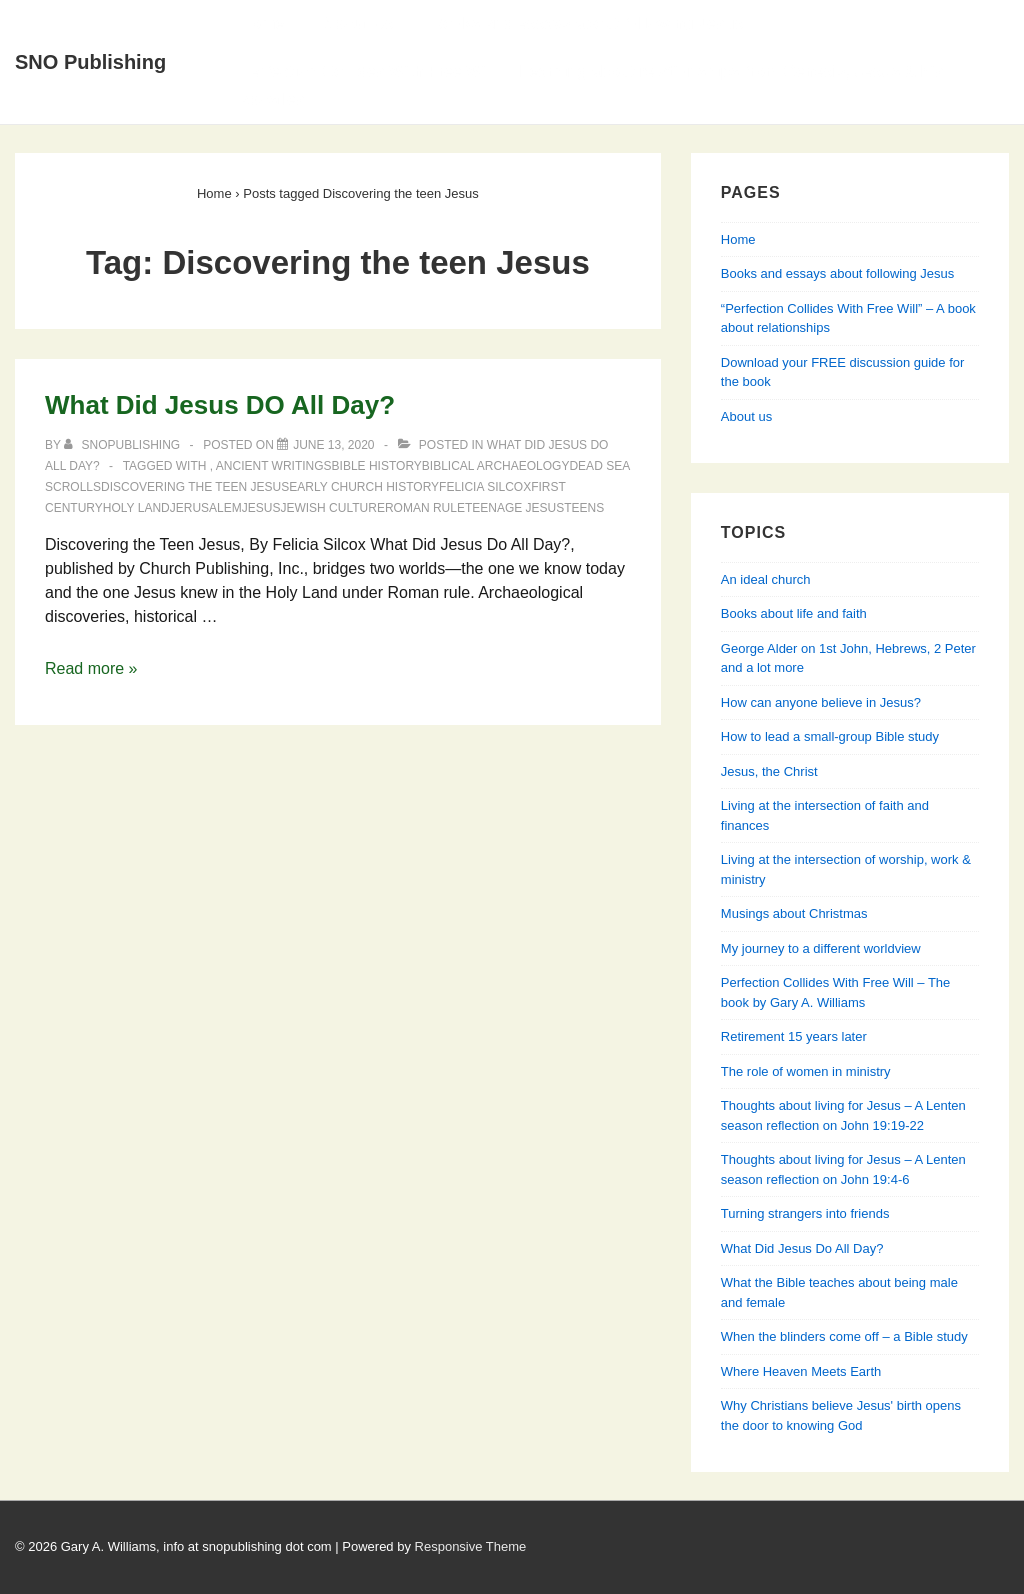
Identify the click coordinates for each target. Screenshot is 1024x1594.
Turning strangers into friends (805, 1213)
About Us (357, 23)
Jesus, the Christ (769, 771)
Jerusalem (206, 508)
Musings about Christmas (794, 913)
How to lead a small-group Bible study (830, 736)
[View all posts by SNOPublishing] (123, 445)
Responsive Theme (471, 1546)
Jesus (261, 508)
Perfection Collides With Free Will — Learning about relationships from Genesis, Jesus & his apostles (592, 85)
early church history (364, 487)
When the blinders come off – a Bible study (844, 1336)
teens (584, 508)
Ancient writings (274, 466)
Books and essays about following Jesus (587, 23)
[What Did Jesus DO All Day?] (333, 445)
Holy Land (136, 508)
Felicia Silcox (485, 487)
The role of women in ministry (806, 1071)
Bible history (377, 466)
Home (262, 23)
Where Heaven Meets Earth (801, 1371)
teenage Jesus (514, 508)
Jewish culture (332, 508)
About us (746, 416)
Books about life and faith (794, 613)
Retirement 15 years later (794, 1036)
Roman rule (425, 508)
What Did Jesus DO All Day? (220, 405)
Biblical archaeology (496, 466)
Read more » (91, 668)
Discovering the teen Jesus (195, 487)
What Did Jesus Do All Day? (802, 1248)
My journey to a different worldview (821, 948)
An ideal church (766, 579)
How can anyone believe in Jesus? (821, 702)
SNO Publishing (90, 62)
